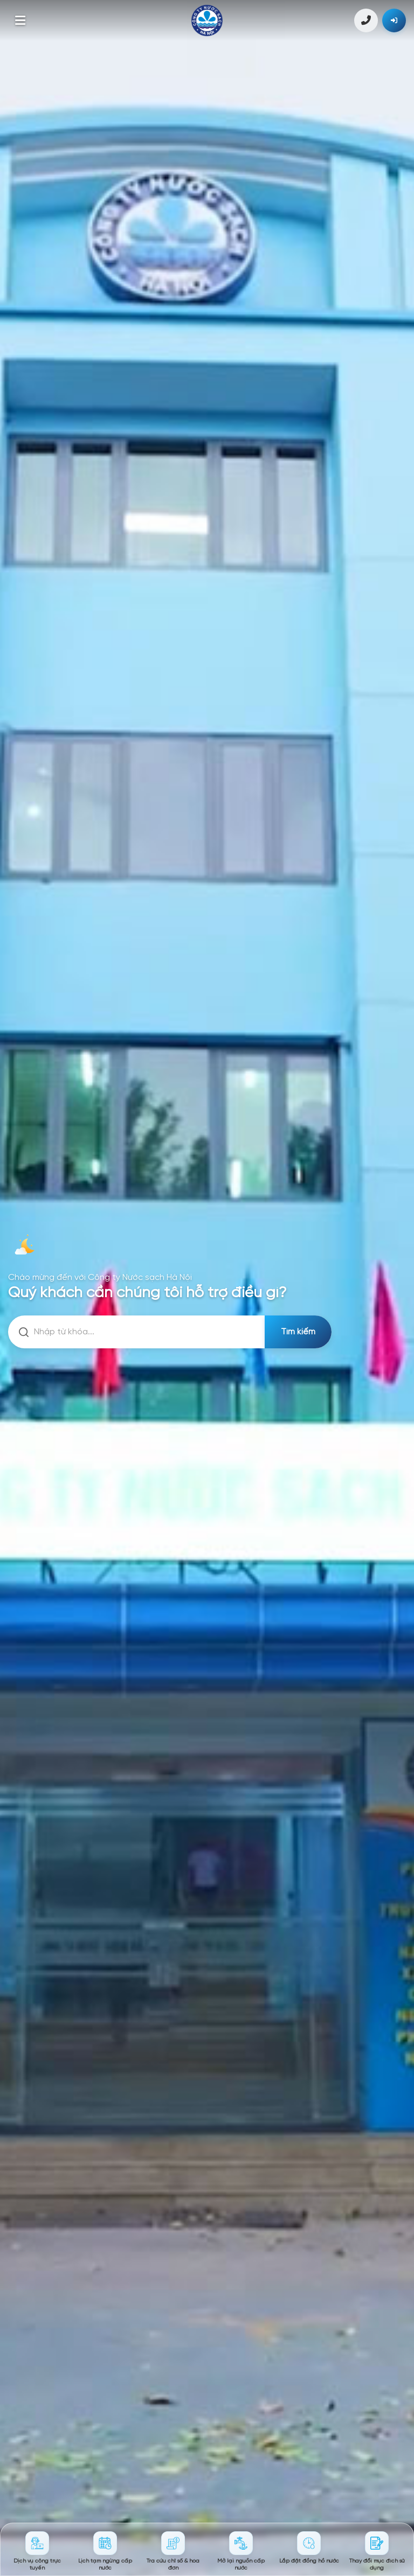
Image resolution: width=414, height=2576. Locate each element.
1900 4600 (366, 20)
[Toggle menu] (20, 20)
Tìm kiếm (298, 1331)
